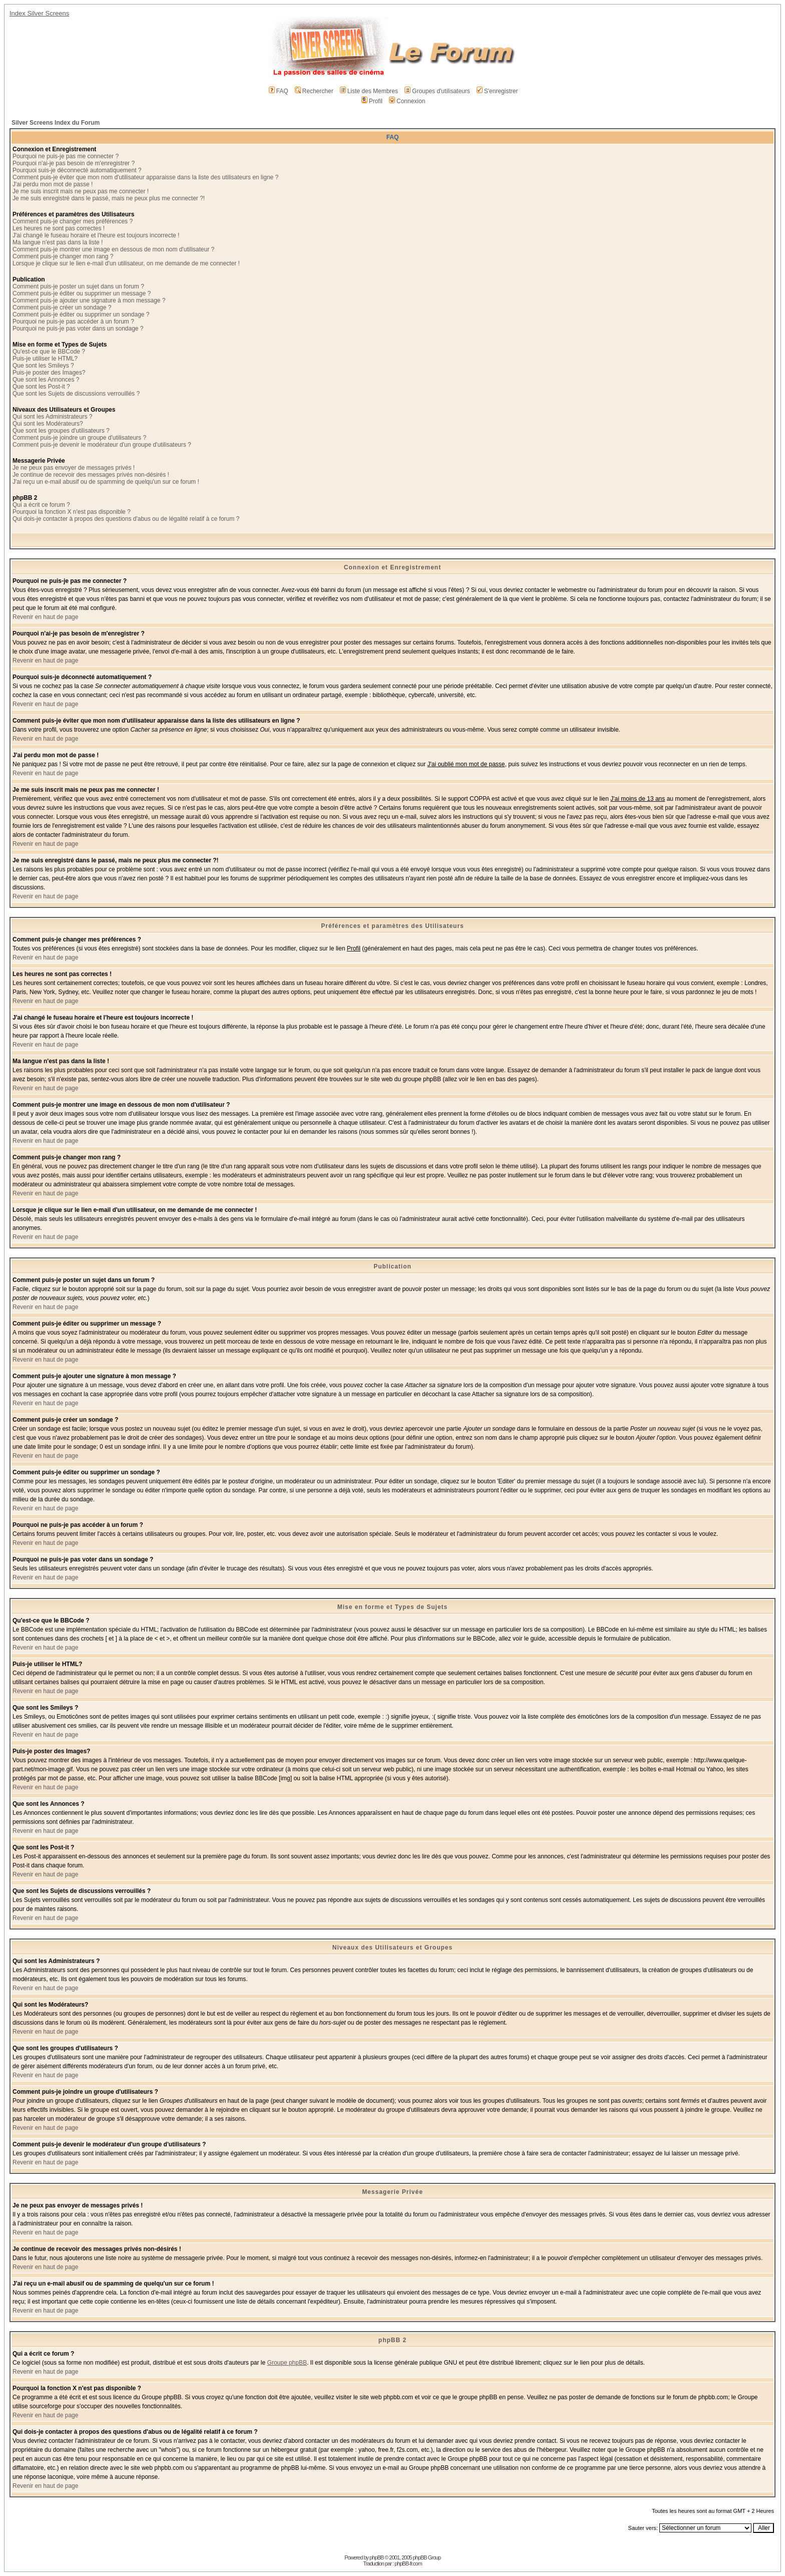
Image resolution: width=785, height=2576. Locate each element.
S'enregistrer (497, 91)
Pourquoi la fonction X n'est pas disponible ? (72, 511)
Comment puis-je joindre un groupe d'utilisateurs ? (79, 437)
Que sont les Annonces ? (46, 379)
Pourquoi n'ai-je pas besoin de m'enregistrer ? (74, 163)
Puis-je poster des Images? (49, 372)
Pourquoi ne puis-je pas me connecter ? (66, 156)
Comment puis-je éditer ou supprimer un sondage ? (81, 314)
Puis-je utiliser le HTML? (45, 358)
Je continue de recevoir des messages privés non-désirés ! (91, 474)
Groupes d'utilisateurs (437, 91)
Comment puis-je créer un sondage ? (62, 307)
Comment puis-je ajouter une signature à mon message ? (89, 300)
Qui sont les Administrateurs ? (52, 416)
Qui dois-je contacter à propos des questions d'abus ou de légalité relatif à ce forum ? (126, 518)
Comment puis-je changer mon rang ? (63, 256)
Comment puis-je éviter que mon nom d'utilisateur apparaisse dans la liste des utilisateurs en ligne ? (145, 177)
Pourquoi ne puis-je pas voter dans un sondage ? (78, 328)
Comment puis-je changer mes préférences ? (73, 221)
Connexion (407, 101)
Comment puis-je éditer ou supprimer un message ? (82, 293)
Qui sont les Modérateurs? (48, 423)
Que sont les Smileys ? (43, 365)
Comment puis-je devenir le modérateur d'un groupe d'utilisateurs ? (102, 444)
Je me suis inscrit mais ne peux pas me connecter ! (81, 191)
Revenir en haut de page (45, 616)
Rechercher (314, 91)
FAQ (278, 91)
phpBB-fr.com (408, 2563)
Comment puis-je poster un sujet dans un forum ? (78, 286)
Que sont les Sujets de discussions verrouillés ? (76, 393)
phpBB (376, 2557)
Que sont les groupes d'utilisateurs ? (61, 430)
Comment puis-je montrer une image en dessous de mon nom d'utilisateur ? (113, 249)
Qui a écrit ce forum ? (41, 504)
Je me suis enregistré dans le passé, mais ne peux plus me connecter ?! (109, 198)
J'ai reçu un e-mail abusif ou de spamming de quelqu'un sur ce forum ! (106, 481)
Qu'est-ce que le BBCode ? (49, 351)
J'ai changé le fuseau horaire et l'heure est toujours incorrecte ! (96, 235)
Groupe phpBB (287, 2362)
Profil (371, 101)
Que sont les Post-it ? (41, 386)
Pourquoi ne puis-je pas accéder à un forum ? (73, 321)
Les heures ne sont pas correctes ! (59, 228)
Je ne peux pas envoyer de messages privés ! (74, 467)
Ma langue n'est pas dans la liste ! (58, 242)
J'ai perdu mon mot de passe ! (53, 184)
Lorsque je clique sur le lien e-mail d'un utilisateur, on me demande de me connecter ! (126, 263)
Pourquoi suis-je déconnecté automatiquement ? (77, 170)
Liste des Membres (369, 91)
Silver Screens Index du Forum (56, 122)
